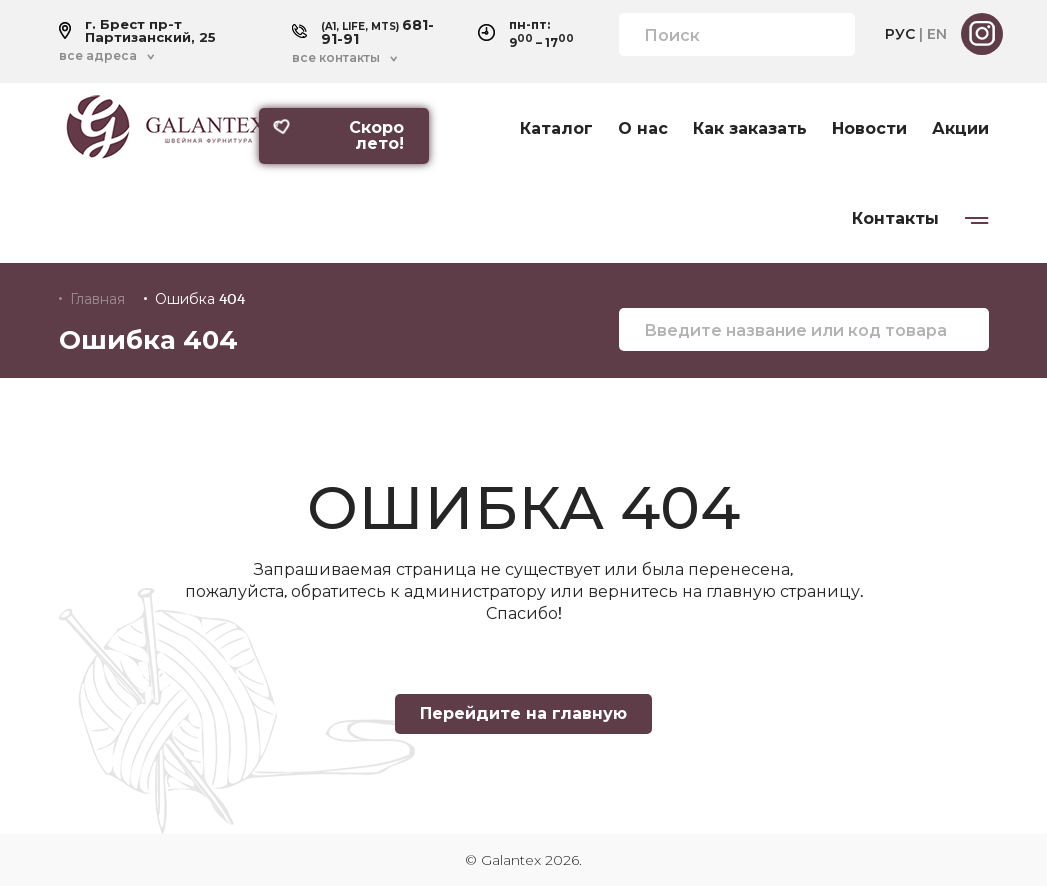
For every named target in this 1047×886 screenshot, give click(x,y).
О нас (643, 129)
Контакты (895, 219)
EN (937, 34)
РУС (900, 34)
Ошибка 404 (200, 299)
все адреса (98, 56)
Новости (869, 129)
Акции (960, 129)
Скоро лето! (338, 135)
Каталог (556, 129)
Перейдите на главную (523, 713)
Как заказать (750, 129)
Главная (97, 299)
